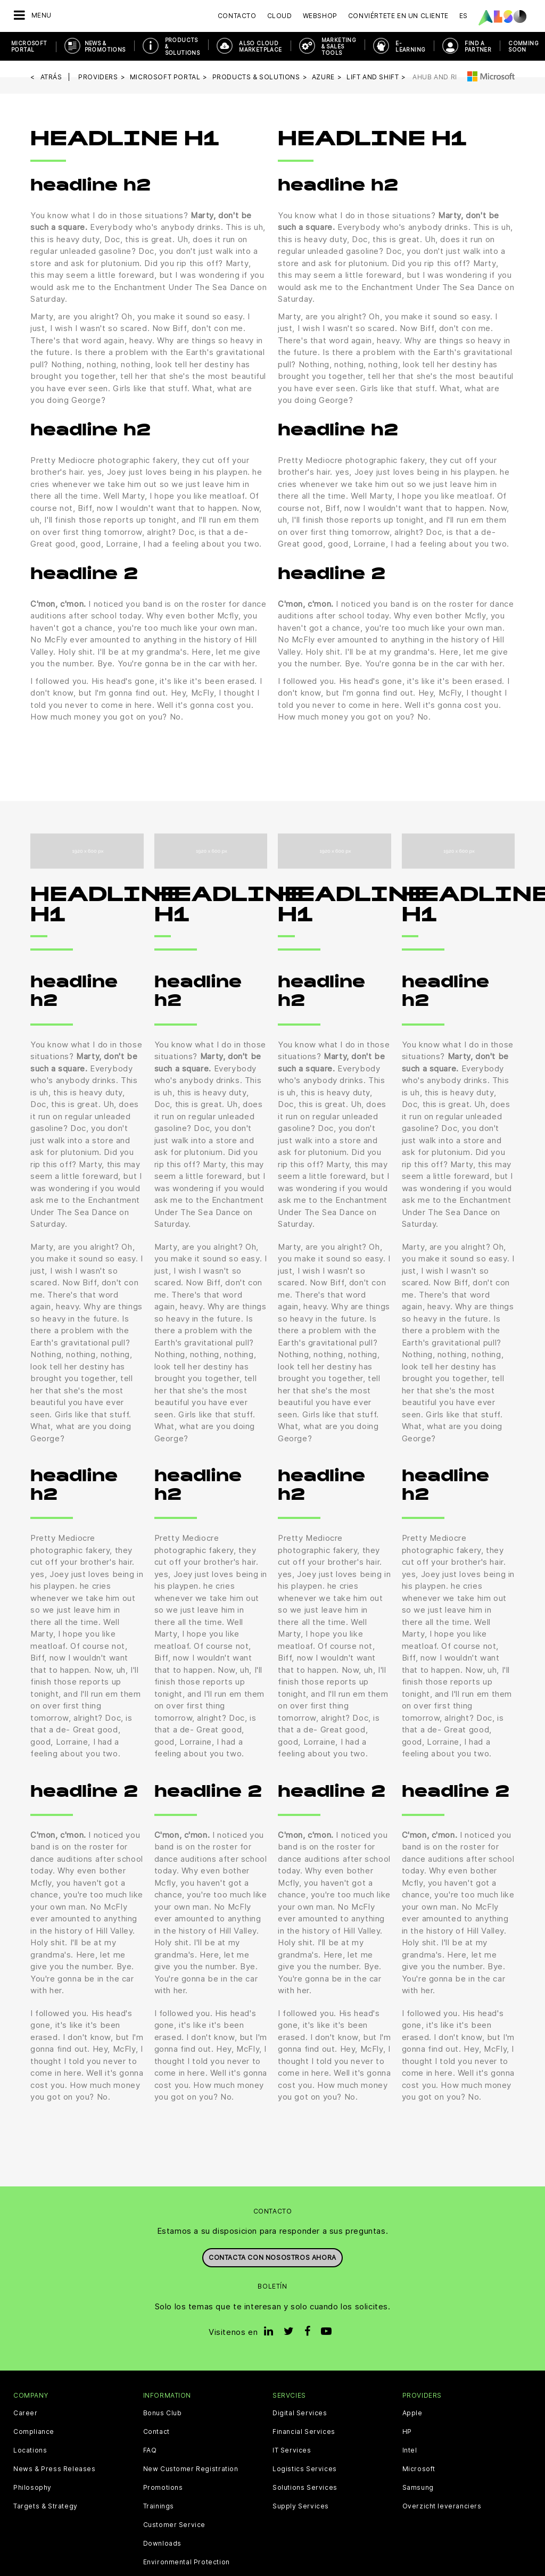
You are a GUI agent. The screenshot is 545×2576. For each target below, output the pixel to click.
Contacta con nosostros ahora (272, 2257)
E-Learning (410, 46)
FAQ (150, 2450)
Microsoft (418, 2469)
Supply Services (300, 2506)
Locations (30, 2450)
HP (407, 2431)
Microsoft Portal (29, 46)
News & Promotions (105, 46)
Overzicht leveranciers (442, 2506)
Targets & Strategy (45, 2506)
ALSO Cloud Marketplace (260, 46)
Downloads (162, 2543)
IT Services (291, 2450)
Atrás (51, 77)
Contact (156, 2431)
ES (463, 16)
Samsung (418, 2487)
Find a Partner (478, 46)
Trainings (158, 2506)
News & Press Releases (54, 2469)
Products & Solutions (182, 46)
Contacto (237, 16)
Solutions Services (304, 2487)
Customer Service (174, 2525)
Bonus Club (162, 2413)
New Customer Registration (190, 2469)
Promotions (163, 2487)
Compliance (33, 2431)
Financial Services (303, 2431)
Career (25, 2413)
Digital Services (299, 2413)
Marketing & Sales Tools (339, 46)
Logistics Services (304, 2469)
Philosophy (32, 2487)
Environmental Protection (186, 2562)
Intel (409, 2450)
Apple (412, 2413)
